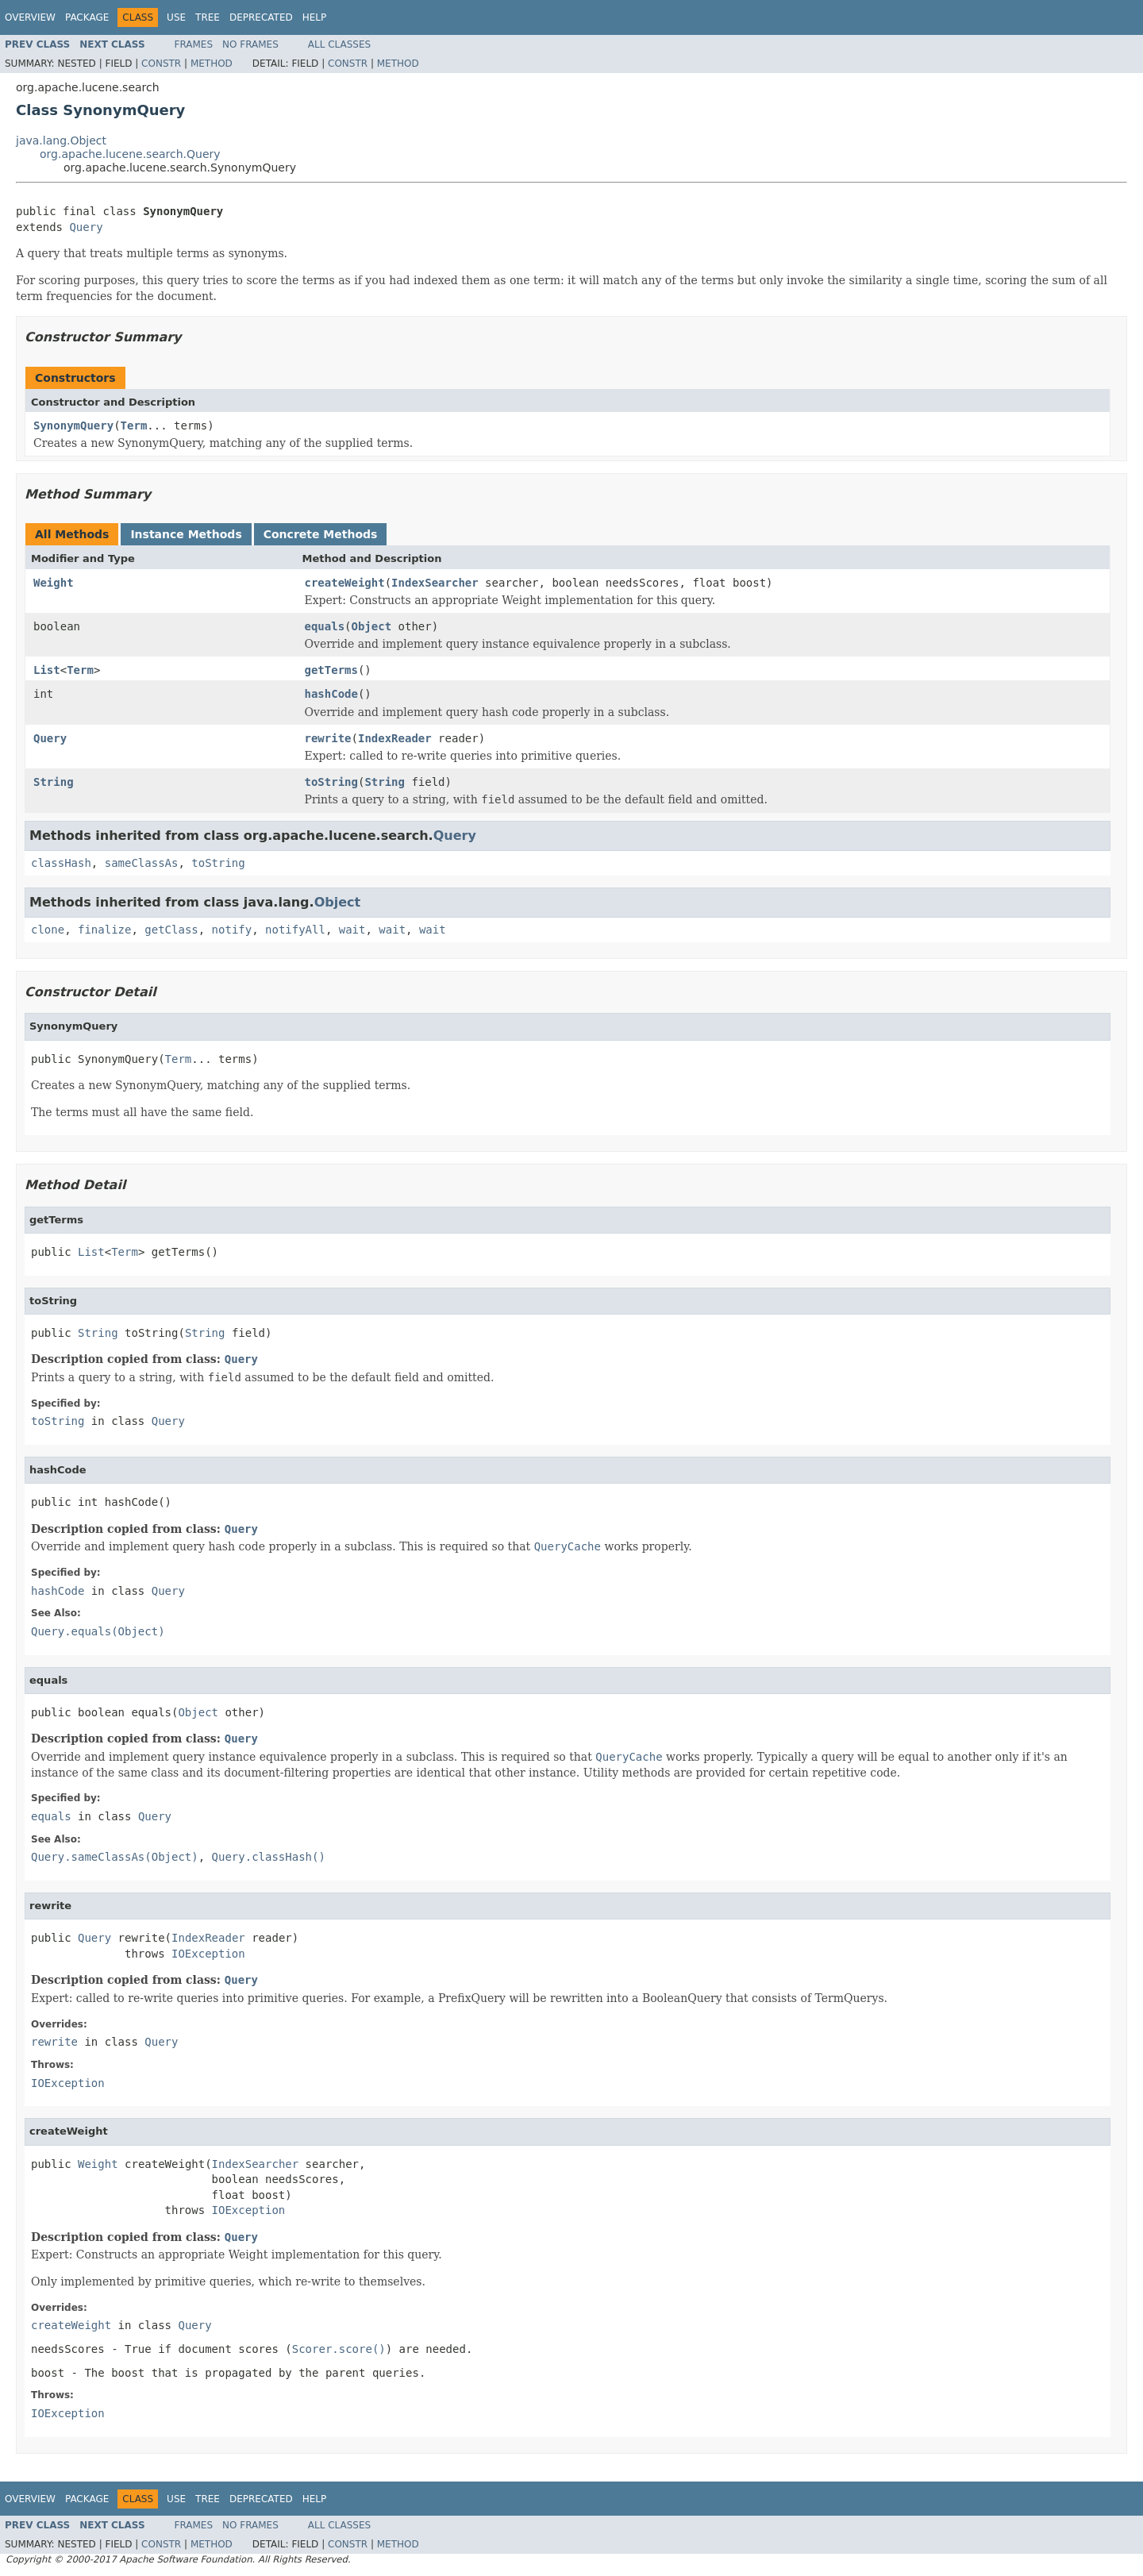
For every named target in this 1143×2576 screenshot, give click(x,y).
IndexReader (395, 738)
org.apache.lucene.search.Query (130, 154)
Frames (194, 44)
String (53, 782)
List (46, 670)
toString (331, 782)
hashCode (331, 693)
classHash (61, 863)
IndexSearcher (435, 582)
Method (211, 63)
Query (85, 227)
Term (134, 425)
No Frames (250, 44)
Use (176, 17)
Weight (53, 582)
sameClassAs (142, 863)
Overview (30, 17)
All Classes (339, 44)
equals (325, 626)
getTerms (331, 670)
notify (232, 929)
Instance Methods (185, 534)
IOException (208, 1953)
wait (352, 929)
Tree (207, 17)
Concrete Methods (321, 534)
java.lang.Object (61, 140)
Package (87, 17)
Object (372, 626)
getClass (171, 929)
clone (47, 929)
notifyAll (295, 929)
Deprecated (261, 17)
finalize (104, 929)
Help (314, 17)
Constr (161, 63)
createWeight (345, 582)
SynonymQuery (73, 425)
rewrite (328, 738)
